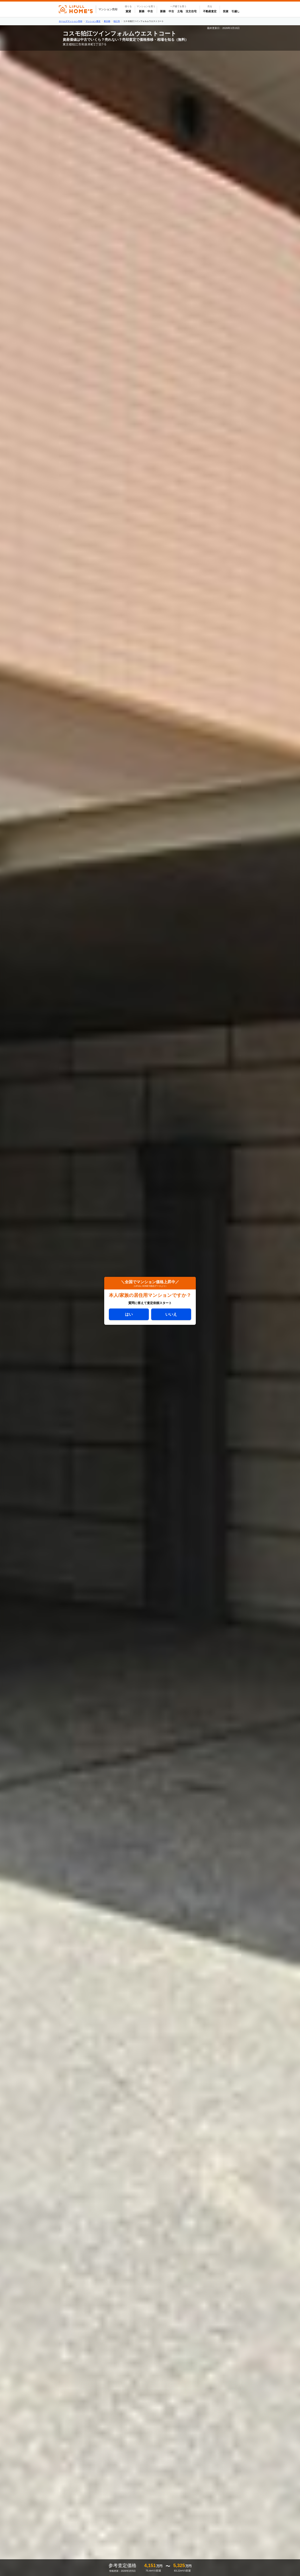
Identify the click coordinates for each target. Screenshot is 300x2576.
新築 (142, 11)
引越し (236, 11)
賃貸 (128, 11)
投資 (225, 11)
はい (129, 1314)
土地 (180, 11)
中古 (150, 11)
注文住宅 (191, 11)
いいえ (171, 1314)
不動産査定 (210, 11)
